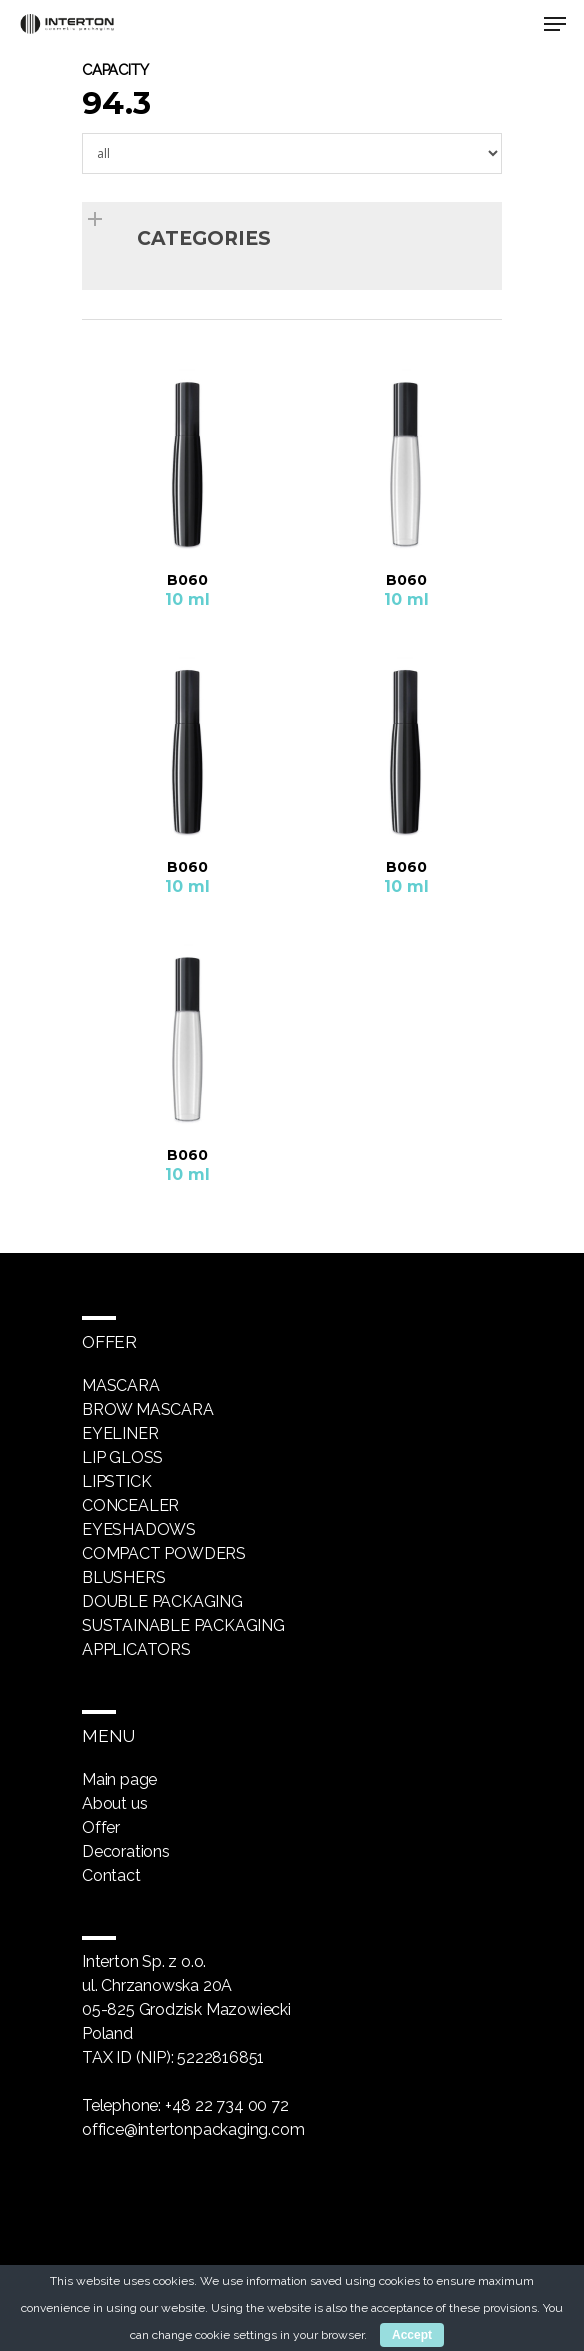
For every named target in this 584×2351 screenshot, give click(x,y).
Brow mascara (148, 1409)
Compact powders (164, 1553)
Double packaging (162, 1601)
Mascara (121, 1385)
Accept (412, 2335)
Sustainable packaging (183, 1625)
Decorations (126, 1851)
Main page (119, 1779)
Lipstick (116, 1481)
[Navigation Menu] (555, 24)
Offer (101, 1827)
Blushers (123, 1577)
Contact (111, 1875)
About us (114, 1803)
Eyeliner (120, 1433)
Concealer (130, 1505)
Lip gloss (122, 1457)
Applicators (136, 1649)
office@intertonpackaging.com (193, 2129)
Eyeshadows (139, 1529)
